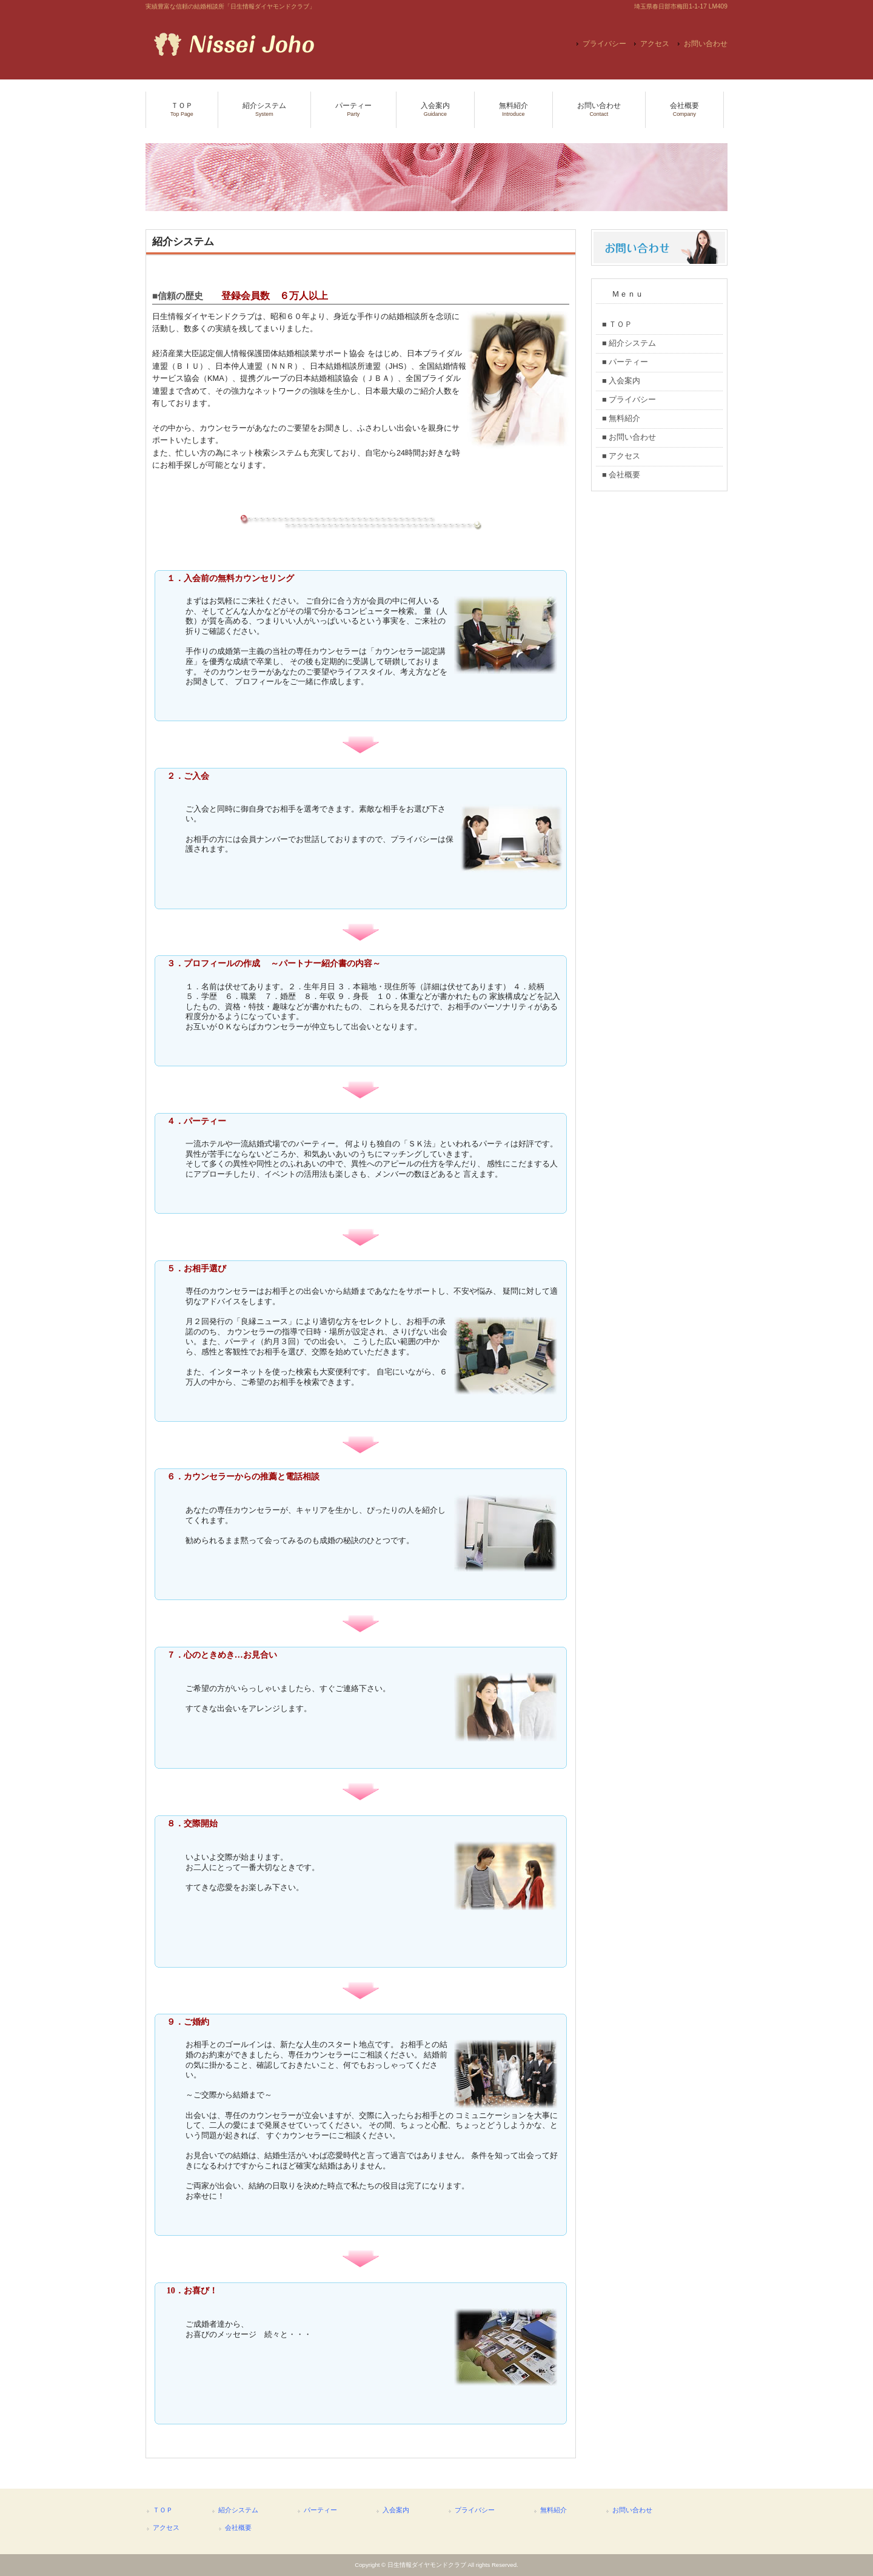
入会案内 (396, 2510)
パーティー (320, 2510)
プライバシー (604, 43)
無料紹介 (553, 2510)
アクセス (654, 43)
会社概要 (238, 2527)
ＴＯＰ (163, 2510)
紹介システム (238, 2510)
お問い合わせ (706, 43)
